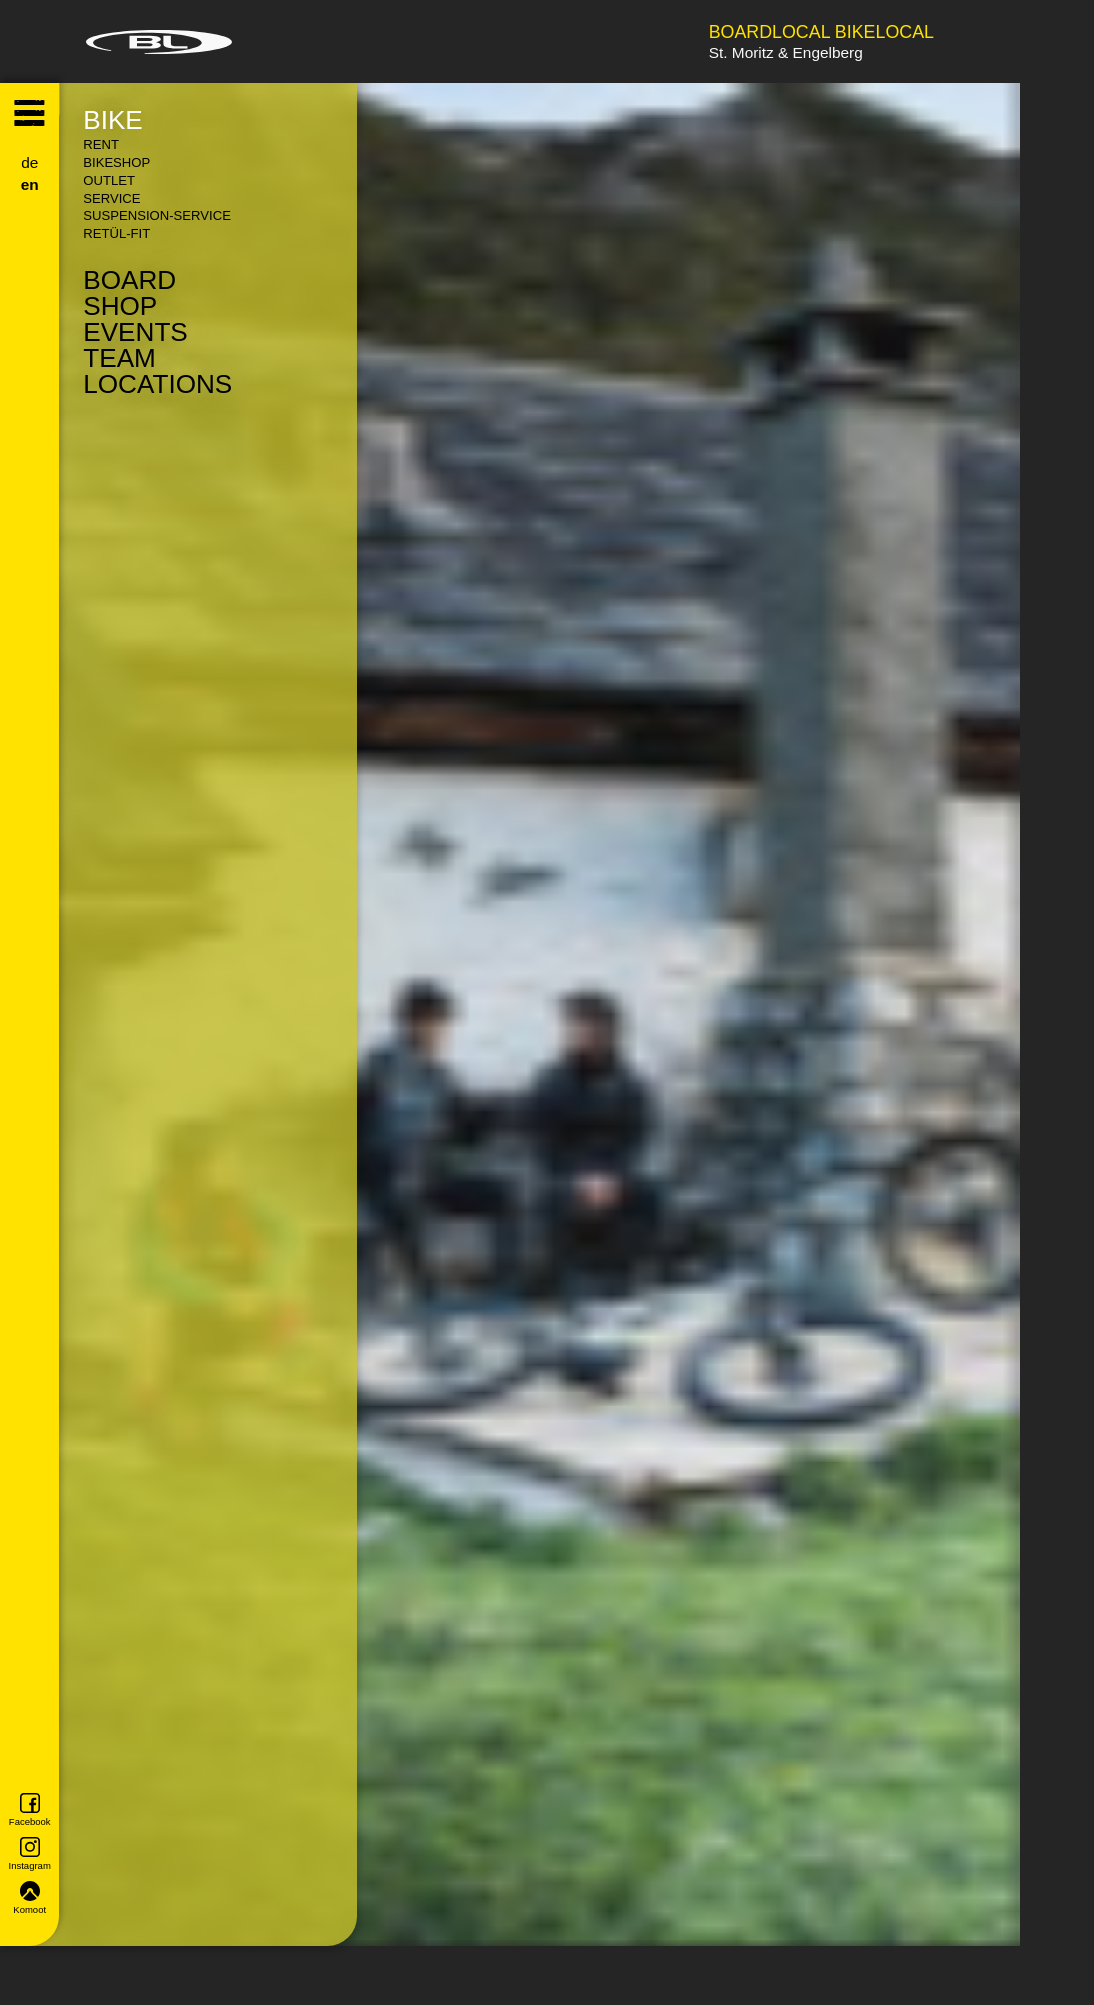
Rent (101, 144)
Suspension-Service (157, 215)
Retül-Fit (116, 233)
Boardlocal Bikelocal (821, 33)
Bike (113, 120)
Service (111, 198)
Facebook (30, 1810)
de (29, 162)
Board (129, 280)
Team (119, 358)
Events (135, 332)
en (30, 184)
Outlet (109, 180)
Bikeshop (116, 162)
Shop (120, 306)
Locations (157, 384)
